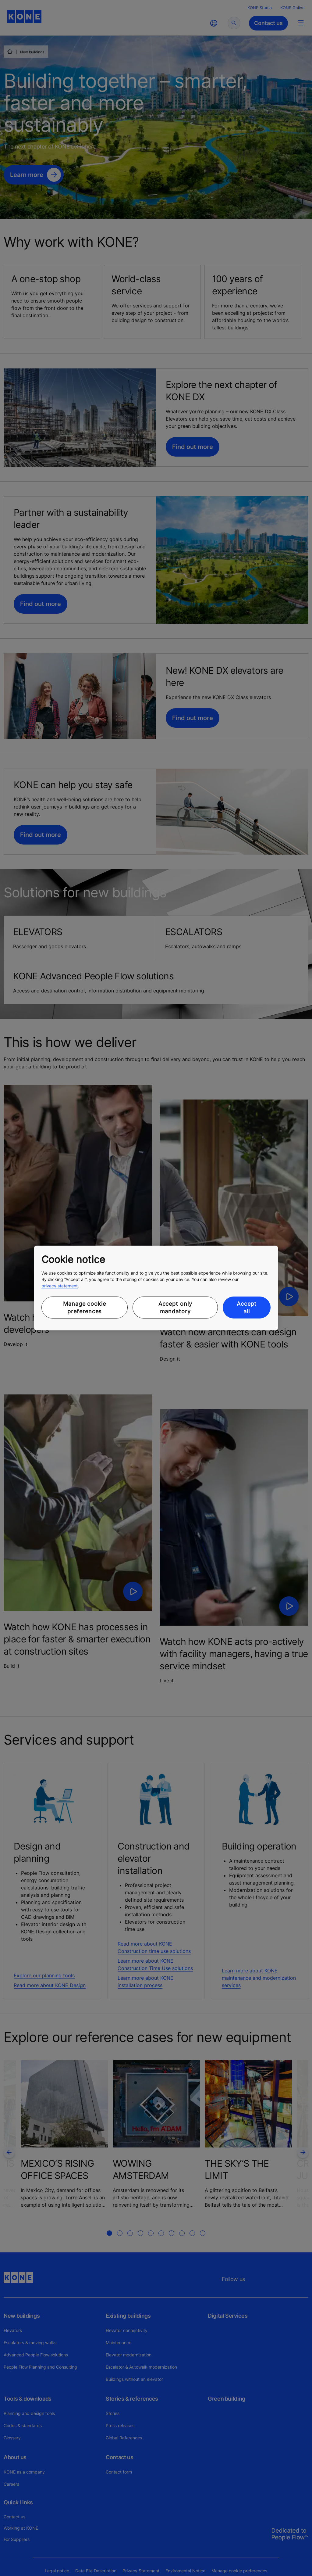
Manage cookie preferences (84, 1308)
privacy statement (59, 1285)
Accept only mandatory (175, 1308)
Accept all (247, 1308)
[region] (156, 1288)
